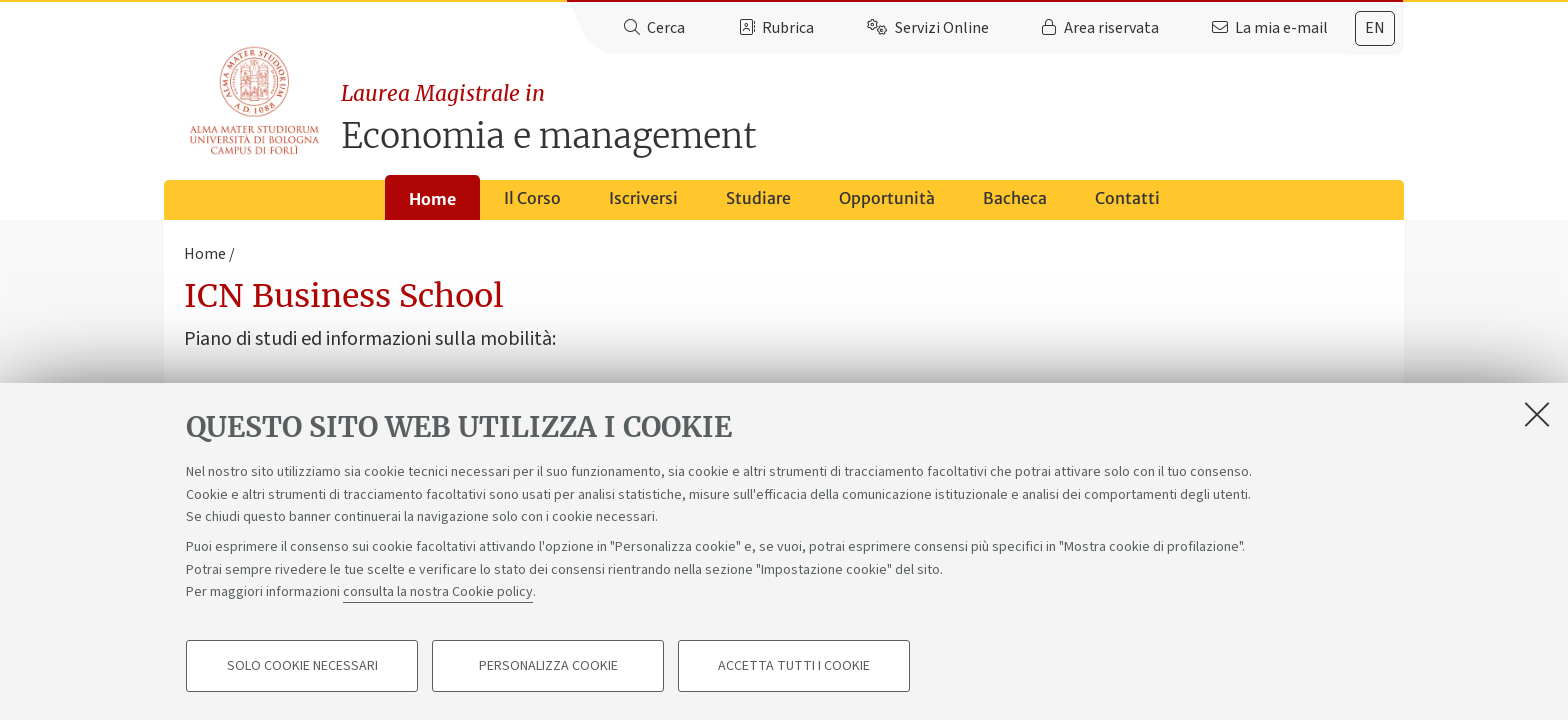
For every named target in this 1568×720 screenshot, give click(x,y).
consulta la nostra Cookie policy (438, 592)
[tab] (1375, 28)
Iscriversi (643, 198)
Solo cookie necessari (302, 666)
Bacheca (1015, 198)
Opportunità (887, 198)
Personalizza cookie (548, 666)
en (1375, 28)
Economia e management (872, 117)
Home (432, 199)
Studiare (758, 198)
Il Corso (532, 198)
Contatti (1127, 198)
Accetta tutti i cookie (794, 666)
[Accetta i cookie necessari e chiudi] (1537, 414)
